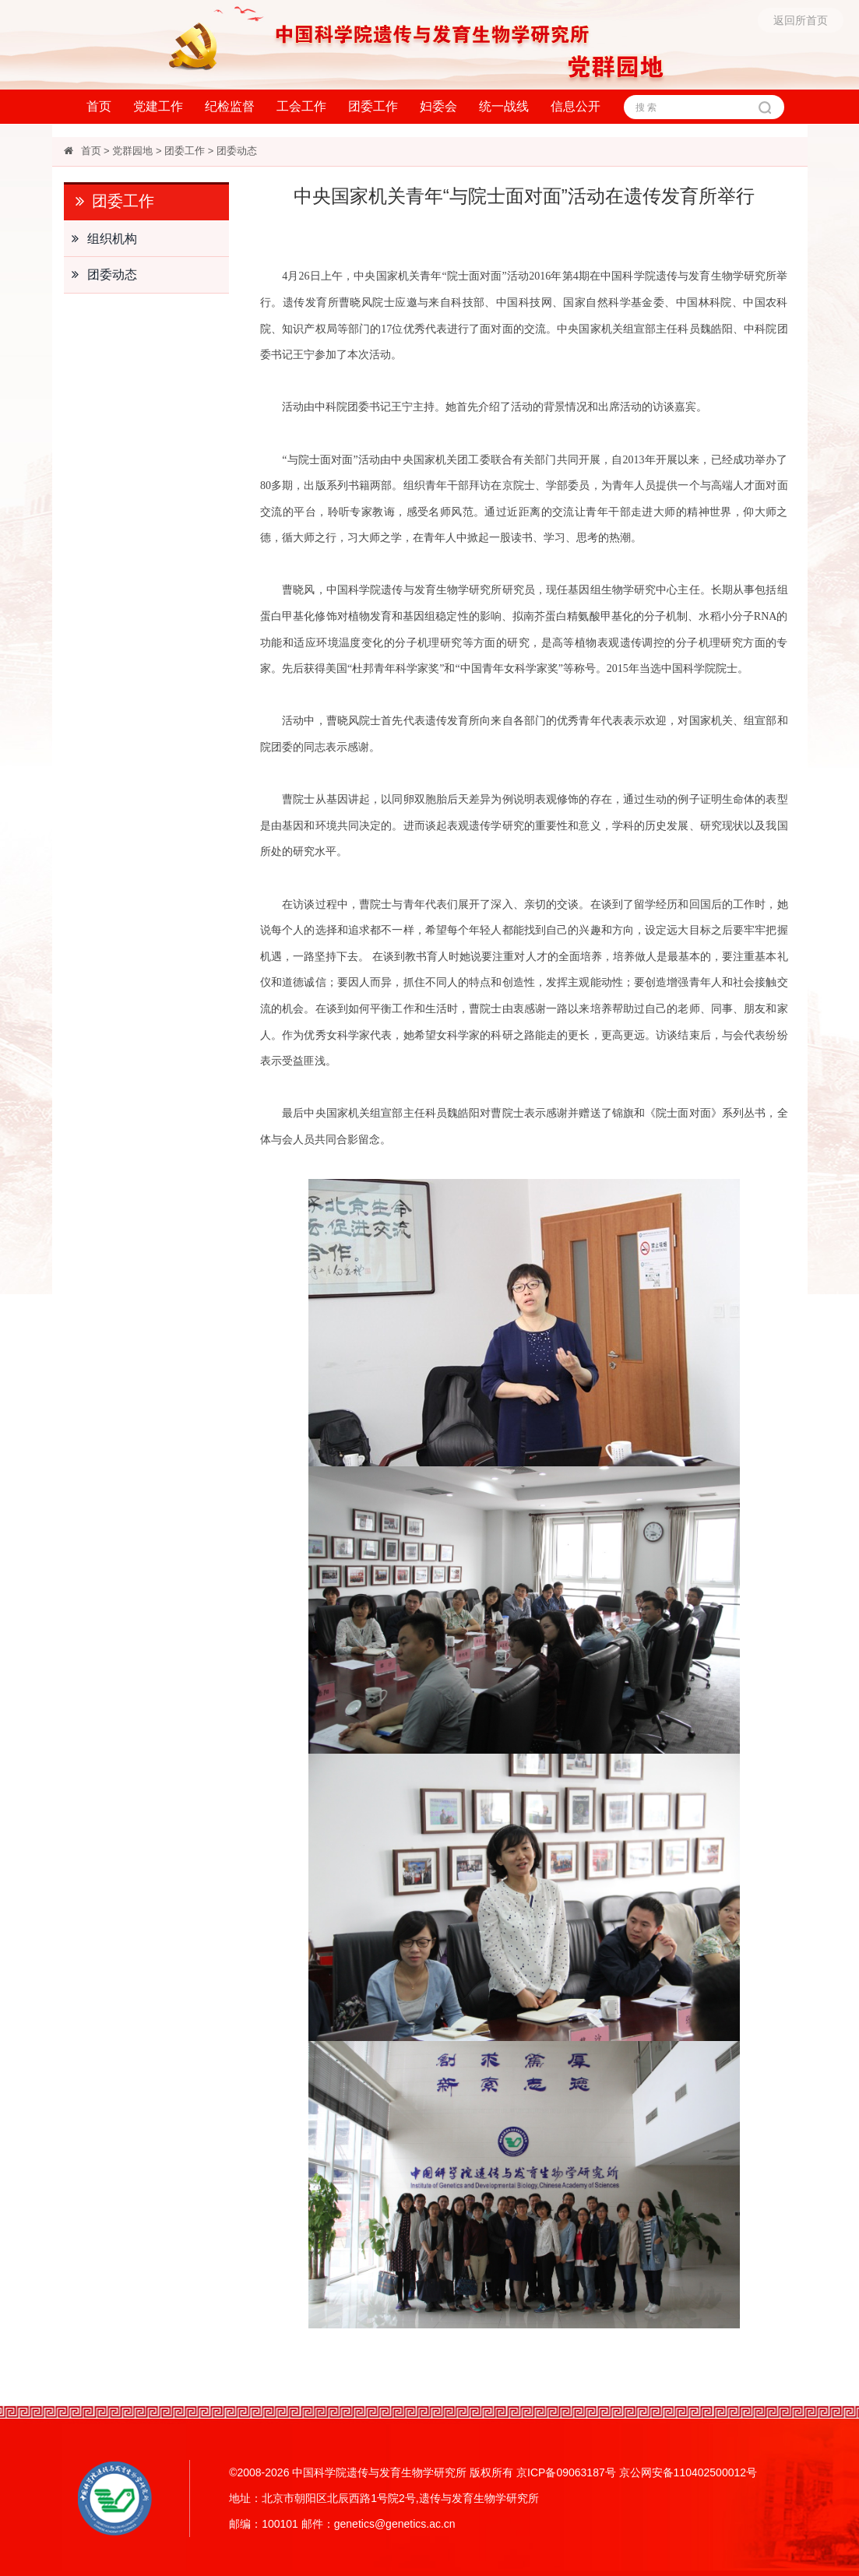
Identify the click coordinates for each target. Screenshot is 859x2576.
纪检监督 (230, 106)
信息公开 (575, 106)
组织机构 (100, 239)
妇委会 (438, 106)
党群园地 (132, 151)
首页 (98, 106)
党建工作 (158, 106)
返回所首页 (800, 20)
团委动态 (237, 151)
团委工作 (373, 106)
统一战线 (504, 106)
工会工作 (301, 106)
